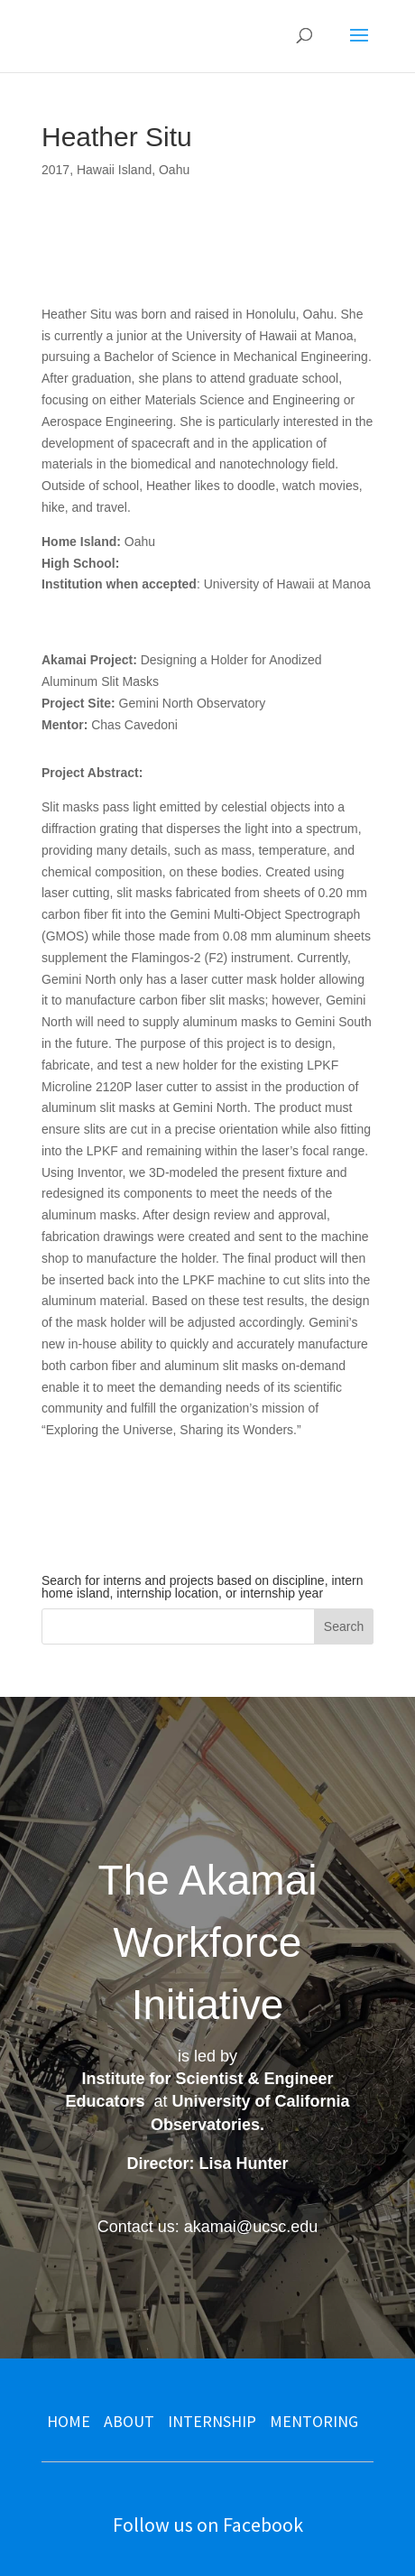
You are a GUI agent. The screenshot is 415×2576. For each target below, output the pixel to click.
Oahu (174, 169)
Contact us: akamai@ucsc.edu (207, 2227)
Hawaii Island (114, 169)
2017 (55, 169)
